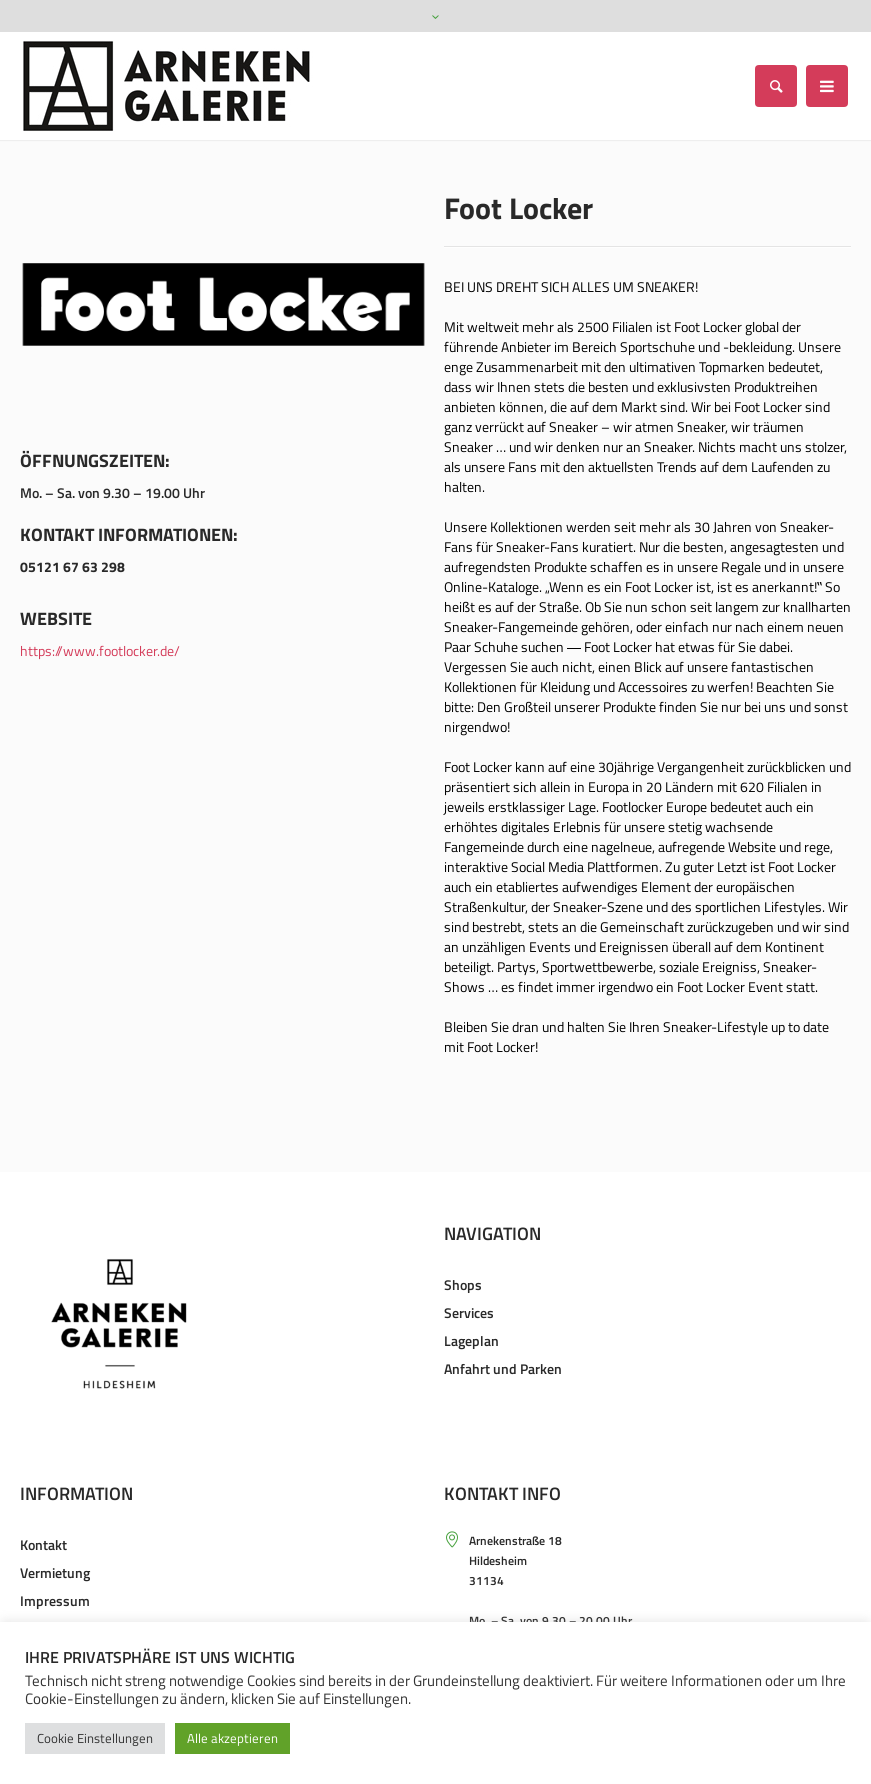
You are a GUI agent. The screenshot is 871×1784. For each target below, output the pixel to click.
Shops (463, 1284)
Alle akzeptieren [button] (232, 1738)
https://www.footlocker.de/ (100, 650)
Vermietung (55, 1572)
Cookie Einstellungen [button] (95, 1738)
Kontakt (43, 1544)
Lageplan (471, 1340)
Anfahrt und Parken (503, 1368)
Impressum (55, 1600)
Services (469, 1312)
